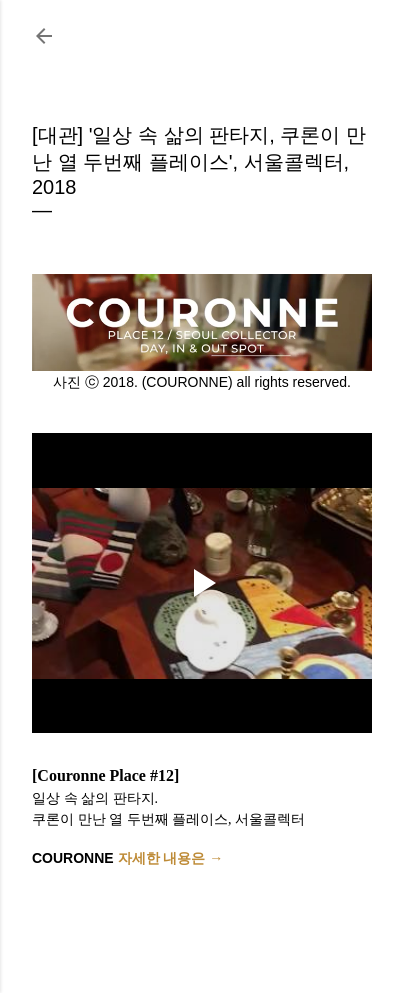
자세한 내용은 (164, 858)
